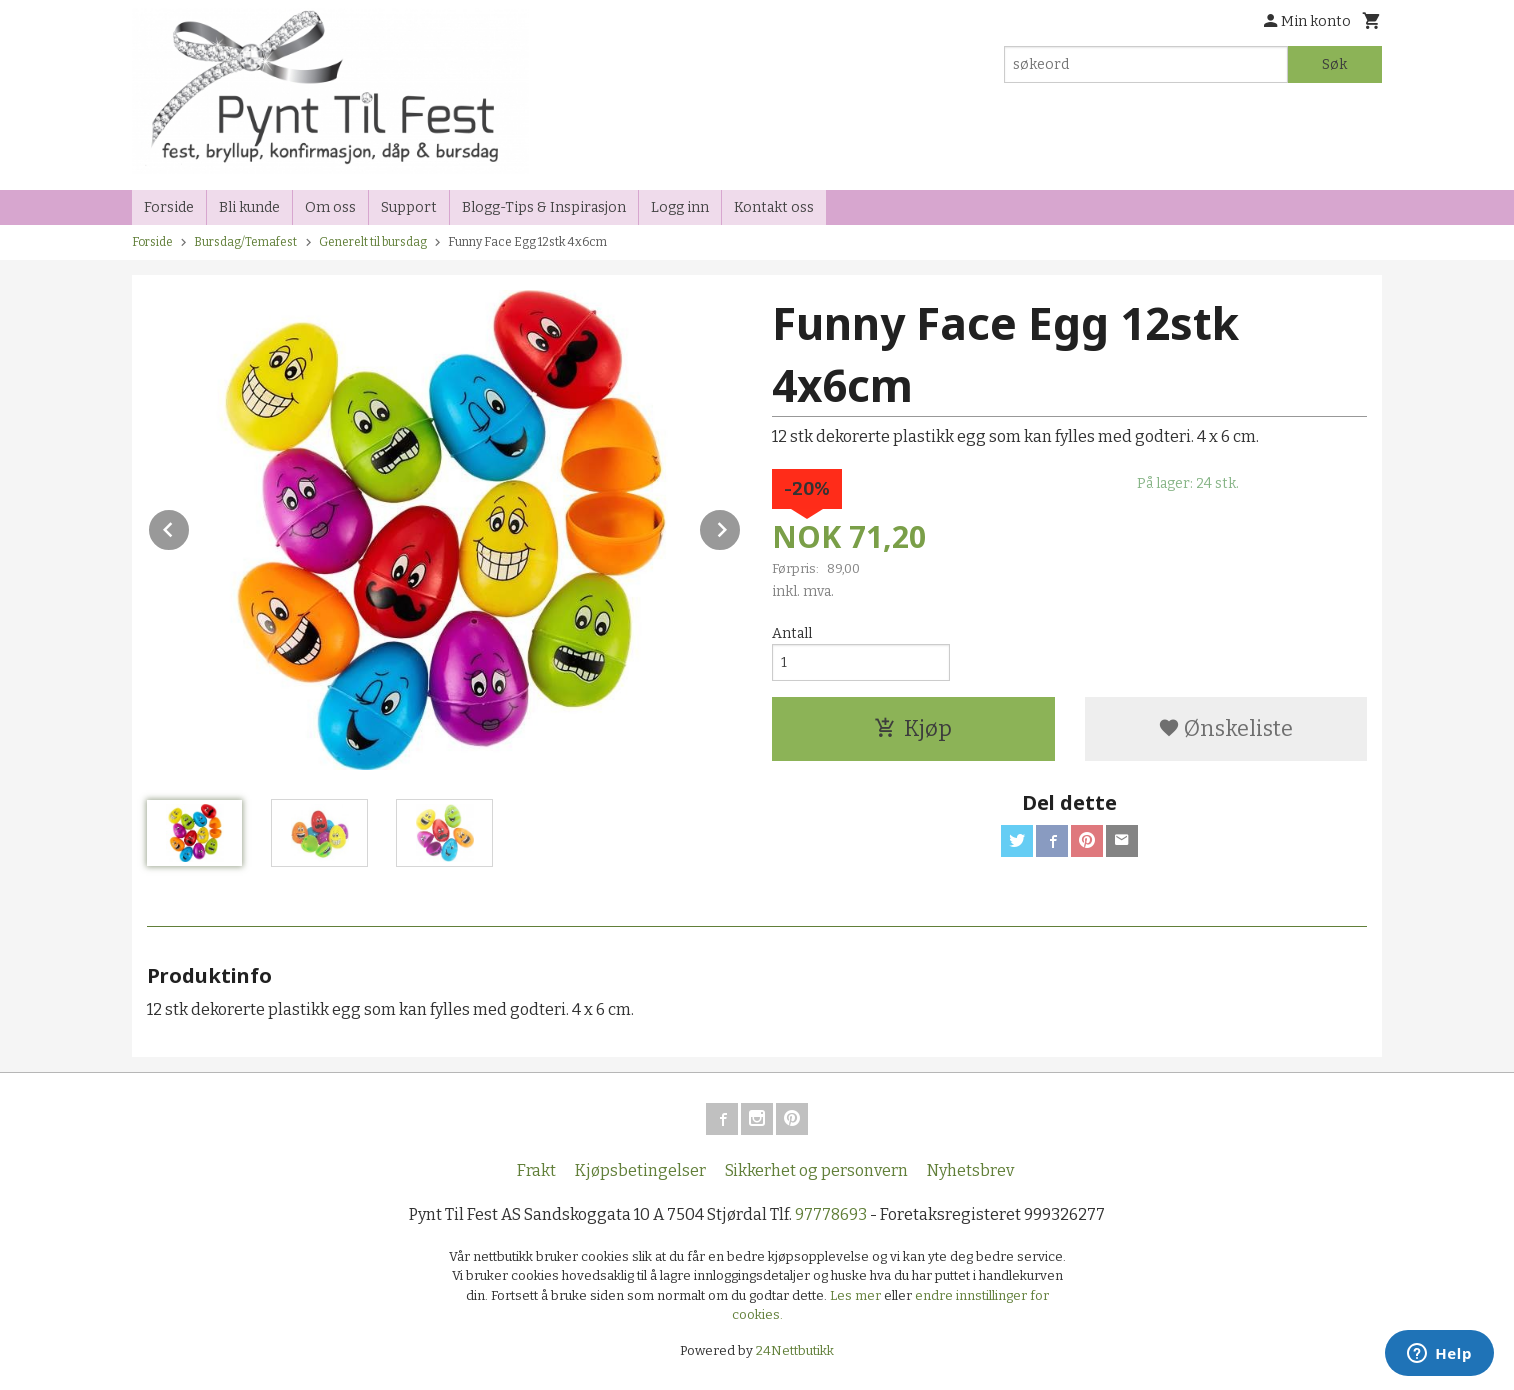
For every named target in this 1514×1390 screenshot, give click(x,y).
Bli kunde (249, 207)
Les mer (857, 1295)
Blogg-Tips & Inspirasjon (544, 207)
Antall (792, 633)
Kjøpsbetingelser (640, 1170)
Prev (190, 526)
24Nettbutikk (795, 1350)
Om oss (330, 207)
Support (409, 207)
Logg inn (680, 207)
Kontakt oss (774, 207)
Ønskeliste (1225, 728)
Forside (169, 207)
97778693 (831, 1214)
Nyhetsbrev (970, 1170)
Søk (1334, 64)
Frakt (536, 1170)
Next (741, 526)
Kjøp (913, 728)
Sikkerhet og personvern (816, 1170)
